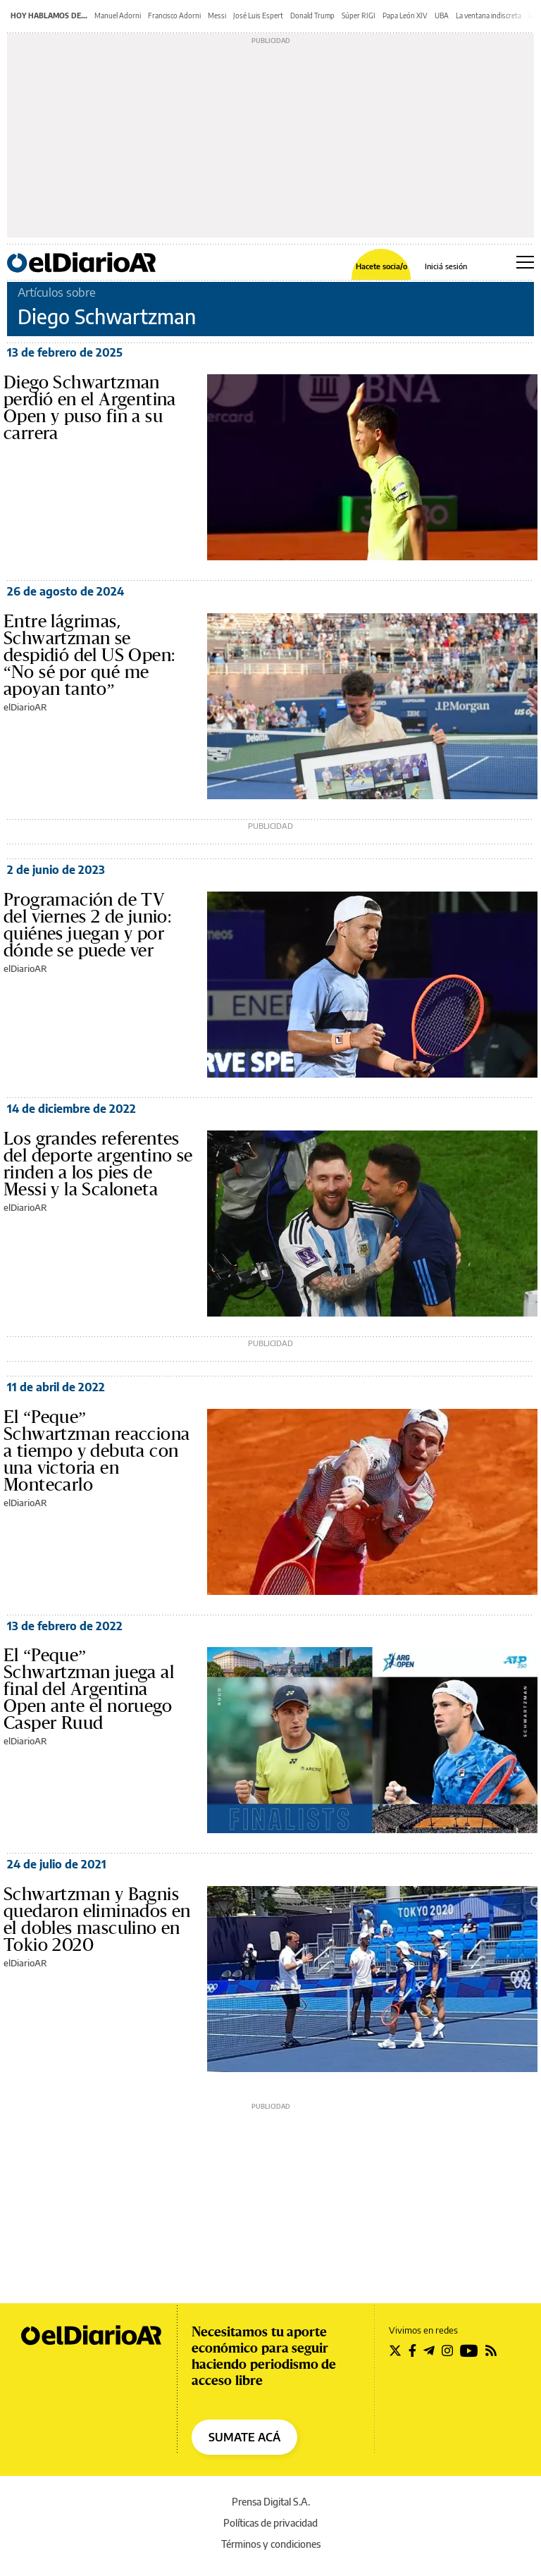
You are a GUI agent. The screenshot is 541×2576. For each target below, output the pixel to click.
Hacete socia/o (381, 266)
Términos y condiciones (271, 2544)
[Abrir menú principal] (525, 262)
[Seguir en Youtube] (469, 2350)
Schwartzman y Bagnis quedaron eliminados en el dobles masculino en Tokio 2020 (97, 1919)
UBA (442, 15)
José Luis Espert (258, 15)
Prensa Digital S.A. (271, 2502)
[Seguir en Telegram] (429, 2350)
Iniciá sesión (446, 266)
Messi (217, 15)
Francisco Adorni (174, 15)
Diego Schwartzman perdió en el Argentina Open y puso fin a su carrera (90, 408)
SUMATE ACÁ (244, 2437)
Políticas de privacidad (270, 2523)
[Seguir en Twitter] (395, 2350)
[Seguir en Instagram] (447, 2350)
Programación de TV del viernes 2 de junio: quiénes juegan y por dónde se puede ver (87, 925)
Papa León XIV (405, 15)
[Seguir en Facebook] (412, 2350)
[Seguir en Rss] (491, 2350)
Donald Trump (312, 15)
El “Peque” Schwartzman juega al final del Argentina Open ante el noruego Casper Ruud (89, 1689)
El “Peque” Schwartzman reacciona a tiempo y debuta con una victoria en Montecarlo (96, 1451)
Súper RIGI (358, 15)
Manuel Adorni (117, 15)
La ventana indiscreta (488, 15)
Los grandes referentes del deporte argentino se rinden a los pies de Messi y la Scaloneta (98, 1164)
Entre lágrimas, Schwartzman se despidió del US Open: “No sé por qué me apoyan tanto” (89, 655)
